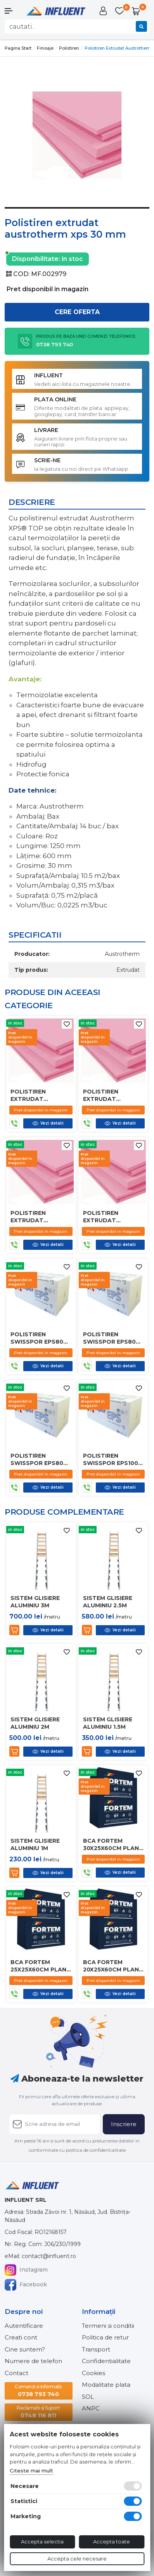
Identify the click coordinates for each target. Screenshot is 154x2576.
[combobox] (77, 26)
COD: (21, 274)
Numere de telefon (33, 2361)
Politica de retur (105, 2337)
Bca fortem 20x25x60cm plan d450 (111, 1966)
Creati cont (21, 2337)
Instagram (26, 2270)
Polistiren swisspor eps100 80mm (110, 1459)
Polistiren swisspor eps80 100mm (36, 1459)
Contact (16, 2373)
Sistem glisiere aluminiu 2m (35, 1723)
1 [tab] (77, 213)
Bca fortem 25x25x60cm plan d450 (38, 1966)
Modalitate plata (106, 2384)
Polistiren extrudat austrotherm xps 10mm (113, 1216)
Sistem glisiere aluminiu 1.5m (107, 1723)
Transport (96, 2349)
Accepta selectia (42, 2541)
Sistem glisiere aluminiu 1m (35, 1844)
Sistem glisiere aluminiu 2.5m (107, 1601)
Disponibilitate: (36, 258)
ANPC (91, 2408)
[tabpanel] (77, 135)
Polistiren (69, 48)
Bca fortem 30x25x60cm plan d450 (111, 1844)
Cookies (93, 2373)
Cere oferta (77, 312)
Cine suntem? (25, 2349)
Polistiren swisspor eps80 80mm (36, 1338)
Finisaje (45, 48)
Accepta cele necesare (77, 2558)
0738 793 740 (38, 2390)
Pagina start (18, 48)
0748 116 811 (39, 2412)
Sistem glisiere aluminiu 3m (35, 1601)
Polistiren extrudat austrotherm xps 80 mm (40, 1095)
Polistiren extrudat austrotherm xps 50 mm (113, 1095)
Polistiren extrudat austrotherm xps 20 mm (40, 1216)
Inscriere (124, 2124)
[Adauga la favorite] (67, 1024)
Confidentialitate (106, 2361)
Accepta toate (111, 2541)
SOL (88, 2396)
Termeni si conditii (108, 2325)
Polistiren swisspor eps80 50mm (109, 1338)
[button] (13, 11)
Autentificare (24, 2325)
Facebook (26, 2285)
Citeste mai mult (31, 2470)
